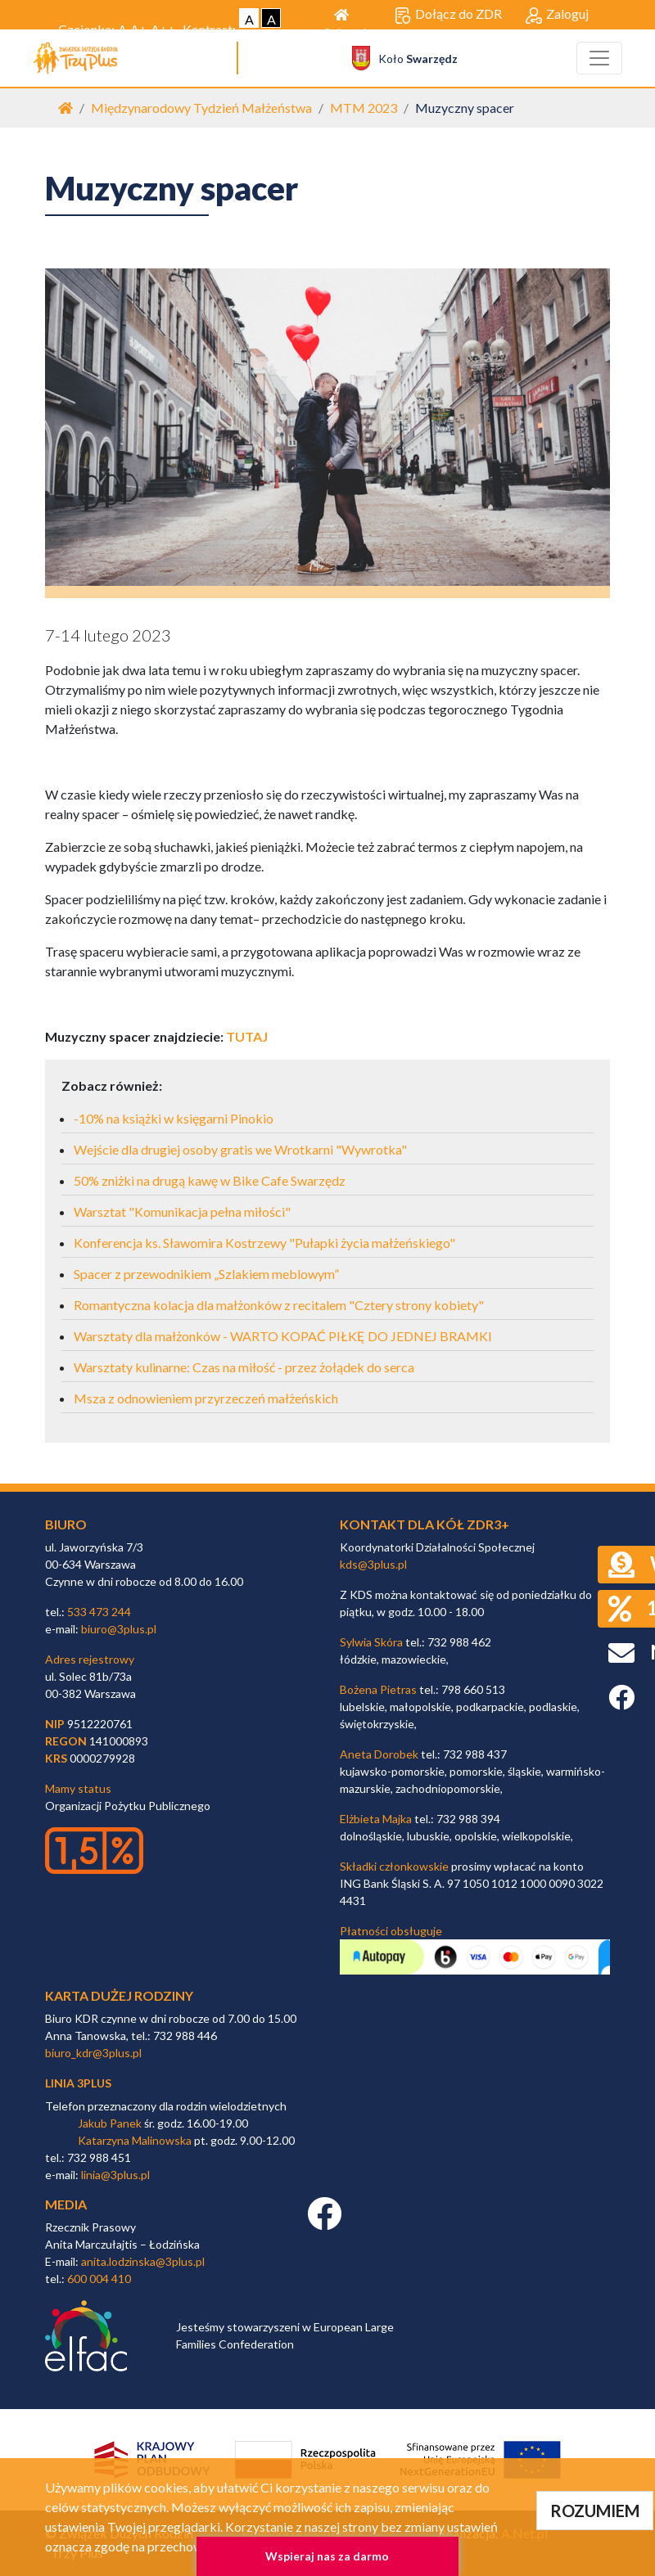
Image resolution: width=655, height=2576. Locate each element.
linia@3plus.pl (115, 2175)
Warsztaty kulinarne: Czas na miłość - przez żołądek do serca (244, 1367)
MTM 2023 (363, 107)
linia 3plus (78, 2083)
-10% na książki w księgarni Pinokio (173, 1118)
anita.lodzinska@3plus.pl (143, 2261)
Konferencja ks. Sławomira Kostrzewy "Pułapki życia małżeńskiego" (264, 1242)
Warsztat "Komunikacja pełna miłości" (182, 1211)
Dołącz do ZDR (448, 15)
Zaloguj (557, 15)
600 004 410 (99, 2279)
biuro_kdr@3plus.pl (93, 2053)
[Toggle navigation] (599, 58)
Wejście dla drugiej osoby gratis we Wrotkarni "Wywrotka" (240, 1149)
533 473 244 (99, 1612)
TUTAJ (247, 1036)
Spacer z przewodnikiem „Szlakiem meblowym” (206, 1273)
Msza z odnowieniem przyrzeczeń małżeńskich (206, 1398)
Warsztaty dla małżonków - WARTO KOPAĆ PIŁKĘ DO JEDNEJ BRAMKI (283, 1336)
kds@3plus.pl (373, 1564)
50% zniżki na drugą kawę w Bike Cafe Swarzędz (210, 1180)
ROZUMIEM (594, 2510)
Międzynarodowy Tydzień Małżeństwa (201, 107)
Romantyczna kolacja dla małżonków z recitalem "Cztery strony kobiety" (279, 1305)
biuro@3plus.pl (118, 1629)
